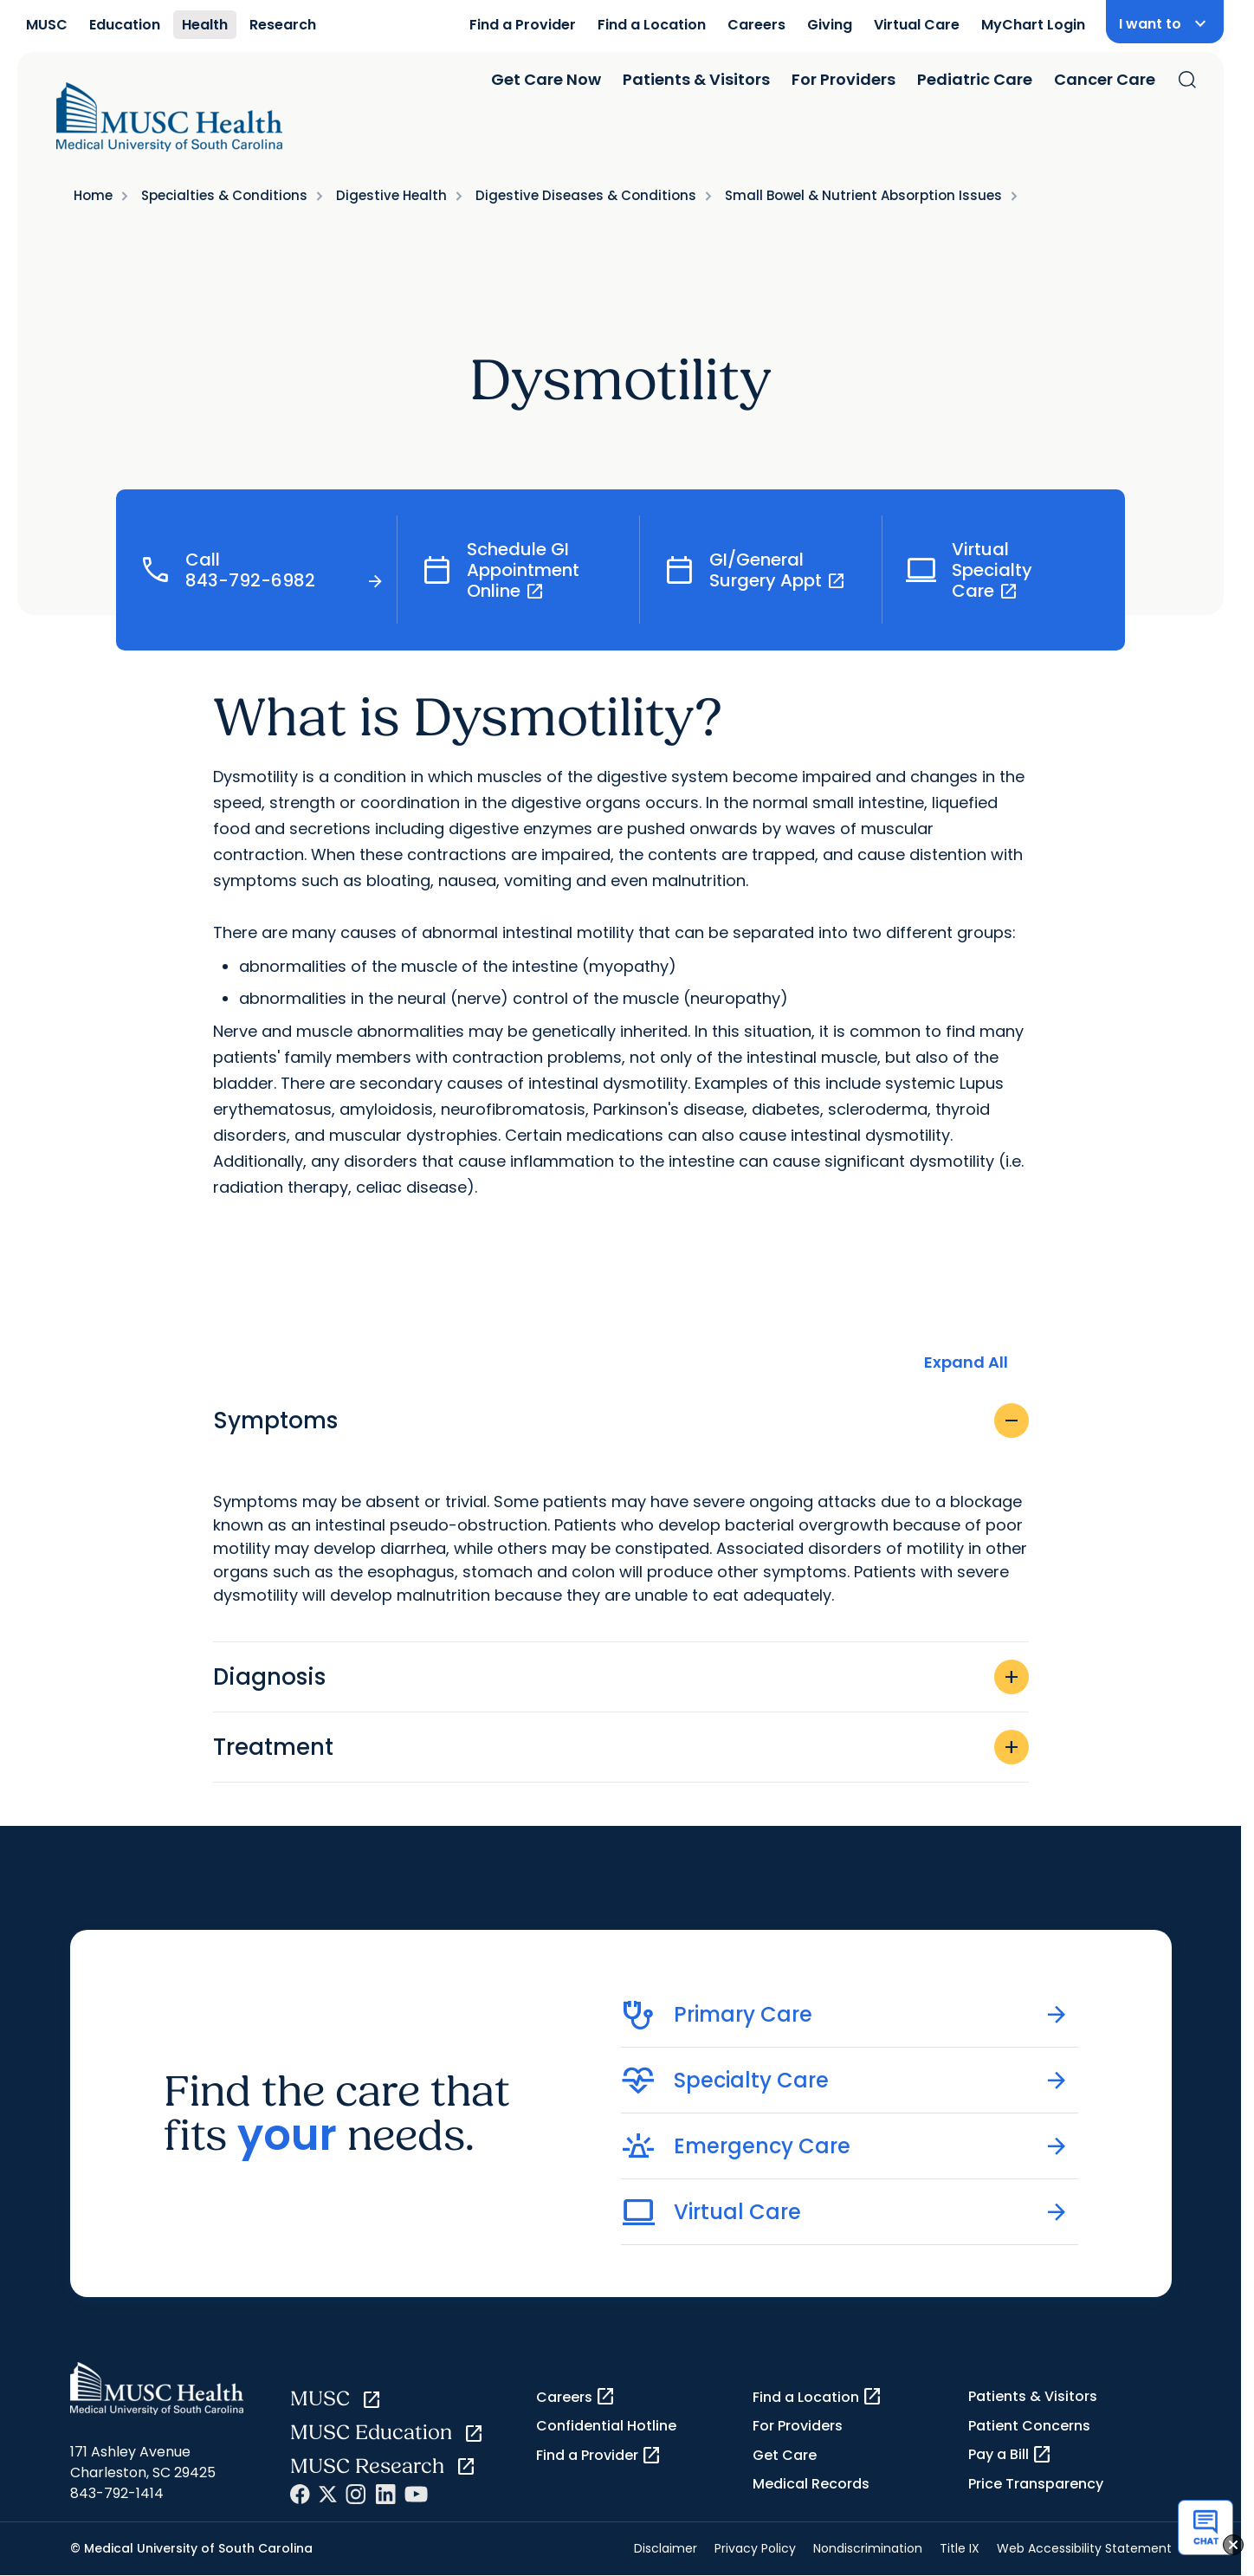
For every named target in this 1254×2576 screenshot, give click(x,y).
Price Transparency (1035, 2484)
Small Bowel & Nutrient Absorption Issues (863, 195)
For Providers (843, 79)
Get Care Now (546, 79)
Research (282, 25)
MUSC (47, 25)
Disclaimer (665, 2548)
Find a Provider (522, 25)
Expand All (966, 1362)
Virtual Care (917, 25)
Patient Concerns (1029, 2426)
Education (124, 25)
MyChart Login (1033, 25)
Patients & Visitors (696, 79)
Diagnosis (621, 1677)
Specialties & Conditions (224, 195)
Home (93, 195)
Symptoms (621, 1420)
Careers (756, 25)
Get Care (785, 2455)
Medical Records (811, 2484)
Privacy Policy (755, 2548)
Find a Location (652, 25)
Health (205, 25)
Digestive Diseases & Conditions (585, 195)
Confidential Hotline (606, 2426)
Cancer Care (1104, 79)
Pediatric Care (974, 79)
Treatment (621, 1747)
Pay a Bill (1010, 2455)
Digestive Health (391, 195)
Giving (829, 25)
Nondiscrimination (867, 2548)
